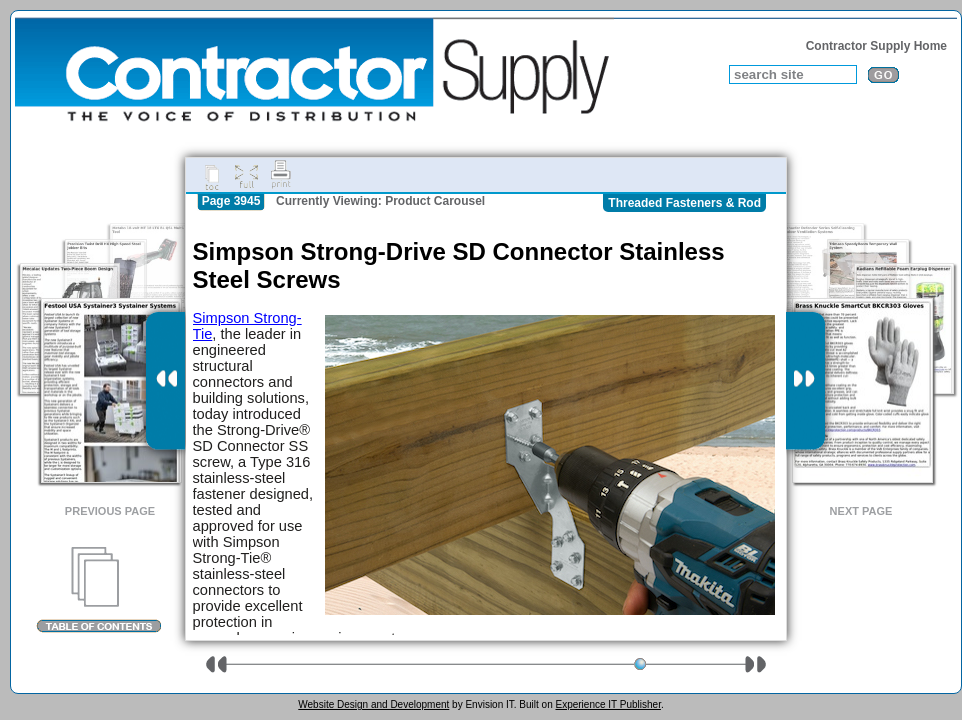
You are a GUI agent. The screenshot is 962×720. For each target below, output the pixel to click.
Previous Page (110, 511)
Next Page (861, 511)
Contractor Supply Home (876, 46)
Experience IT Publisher (607, 704)
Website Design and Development (373, 704)
